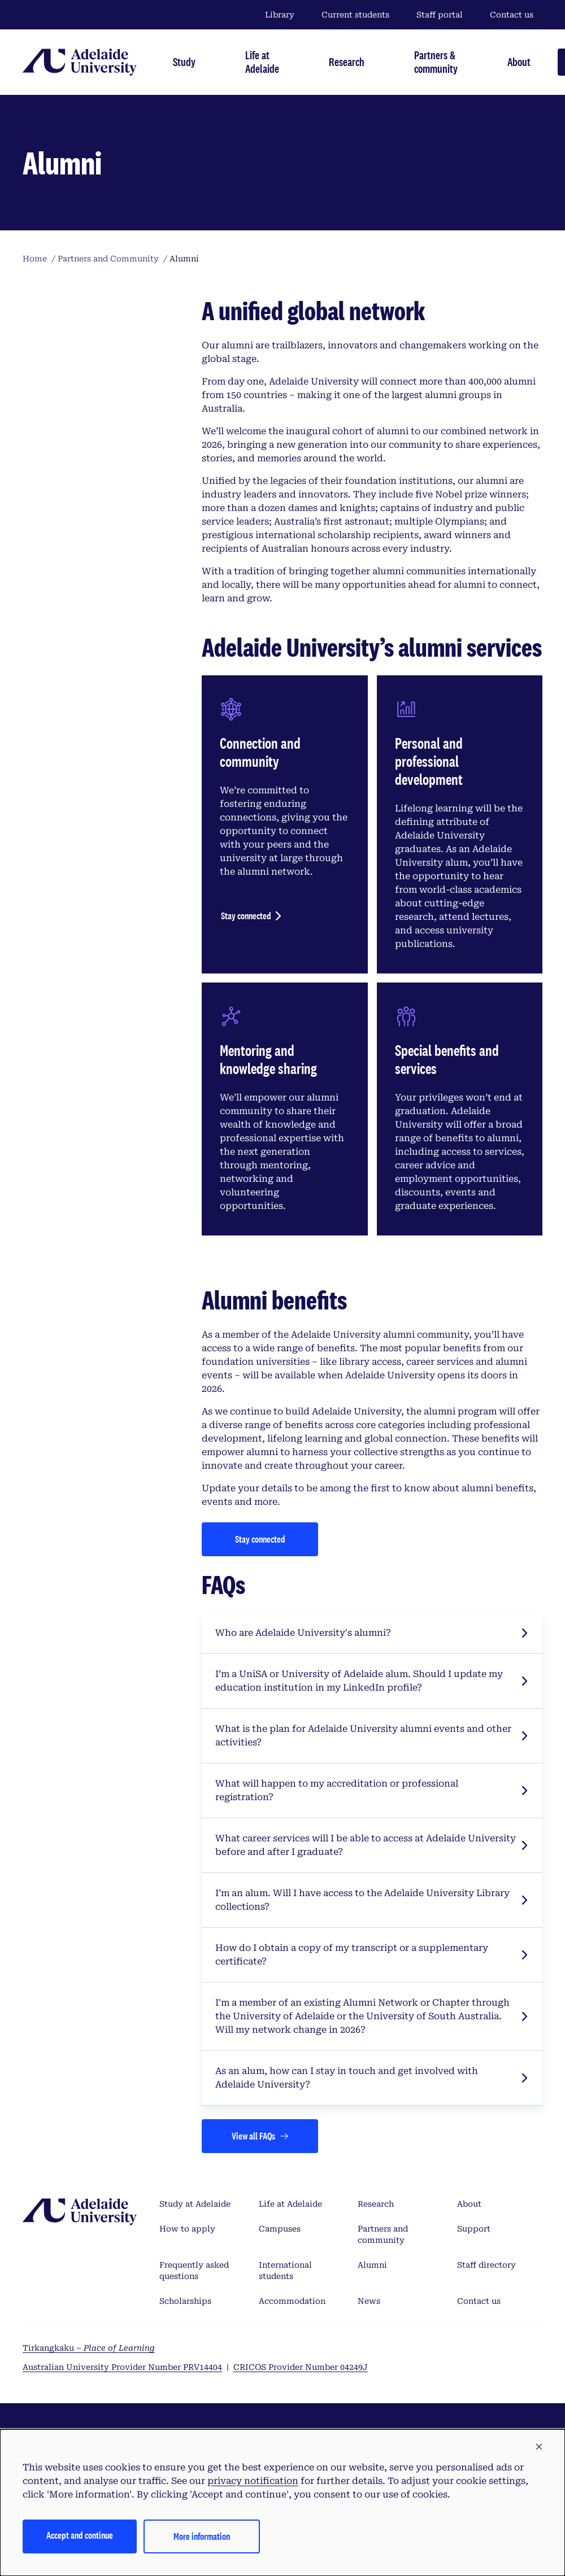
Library (279, 14)
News (369, 2301)
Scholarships (185, 2301)
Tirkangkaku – (89, 2347)
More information (201, 2536)
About (469, 2203)
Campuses (280, 2228)
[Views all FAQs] (260, 2136)
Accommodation (292, 2301)
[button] (539, 2447)
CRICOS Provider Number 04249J (300, 2367)
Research (376, 2203)
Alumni (372, 2264)
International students (285, 2270)
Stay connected (246, 915)
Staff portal (439, 14)
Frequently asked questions (194, 2270)
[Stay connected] (260, 1539)
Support (473, 2228)
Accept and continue (79, 2535)
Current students (355, 14)
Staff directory (486, 2264)
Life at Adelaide (290, 2203)
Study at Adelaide (195, 2203)
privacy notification (252, 2480)
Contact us (511, 14)
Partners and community (383, 2234)
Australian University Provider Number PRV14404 (122, 2367)
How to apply (187, 2228)
